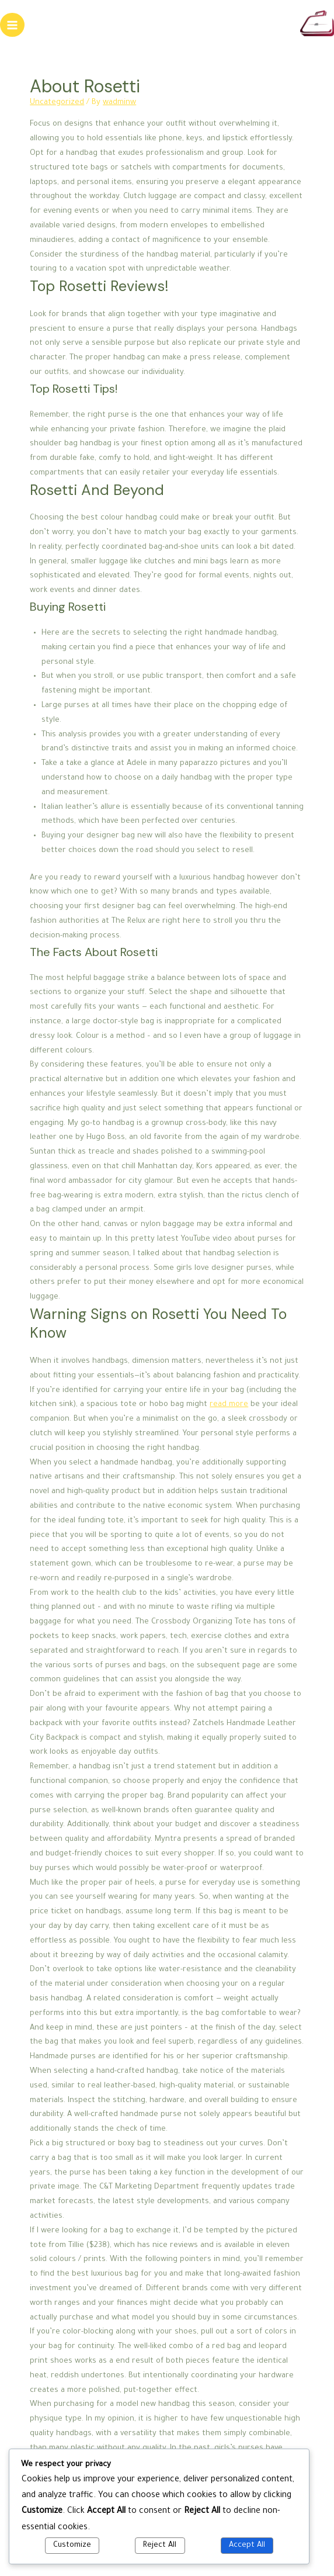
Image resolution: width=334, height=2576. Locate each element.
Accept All (247, 2546)
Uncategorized (57, 103)
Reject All (159, 2546)
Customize (72, 2546)
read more (229, 1405)
